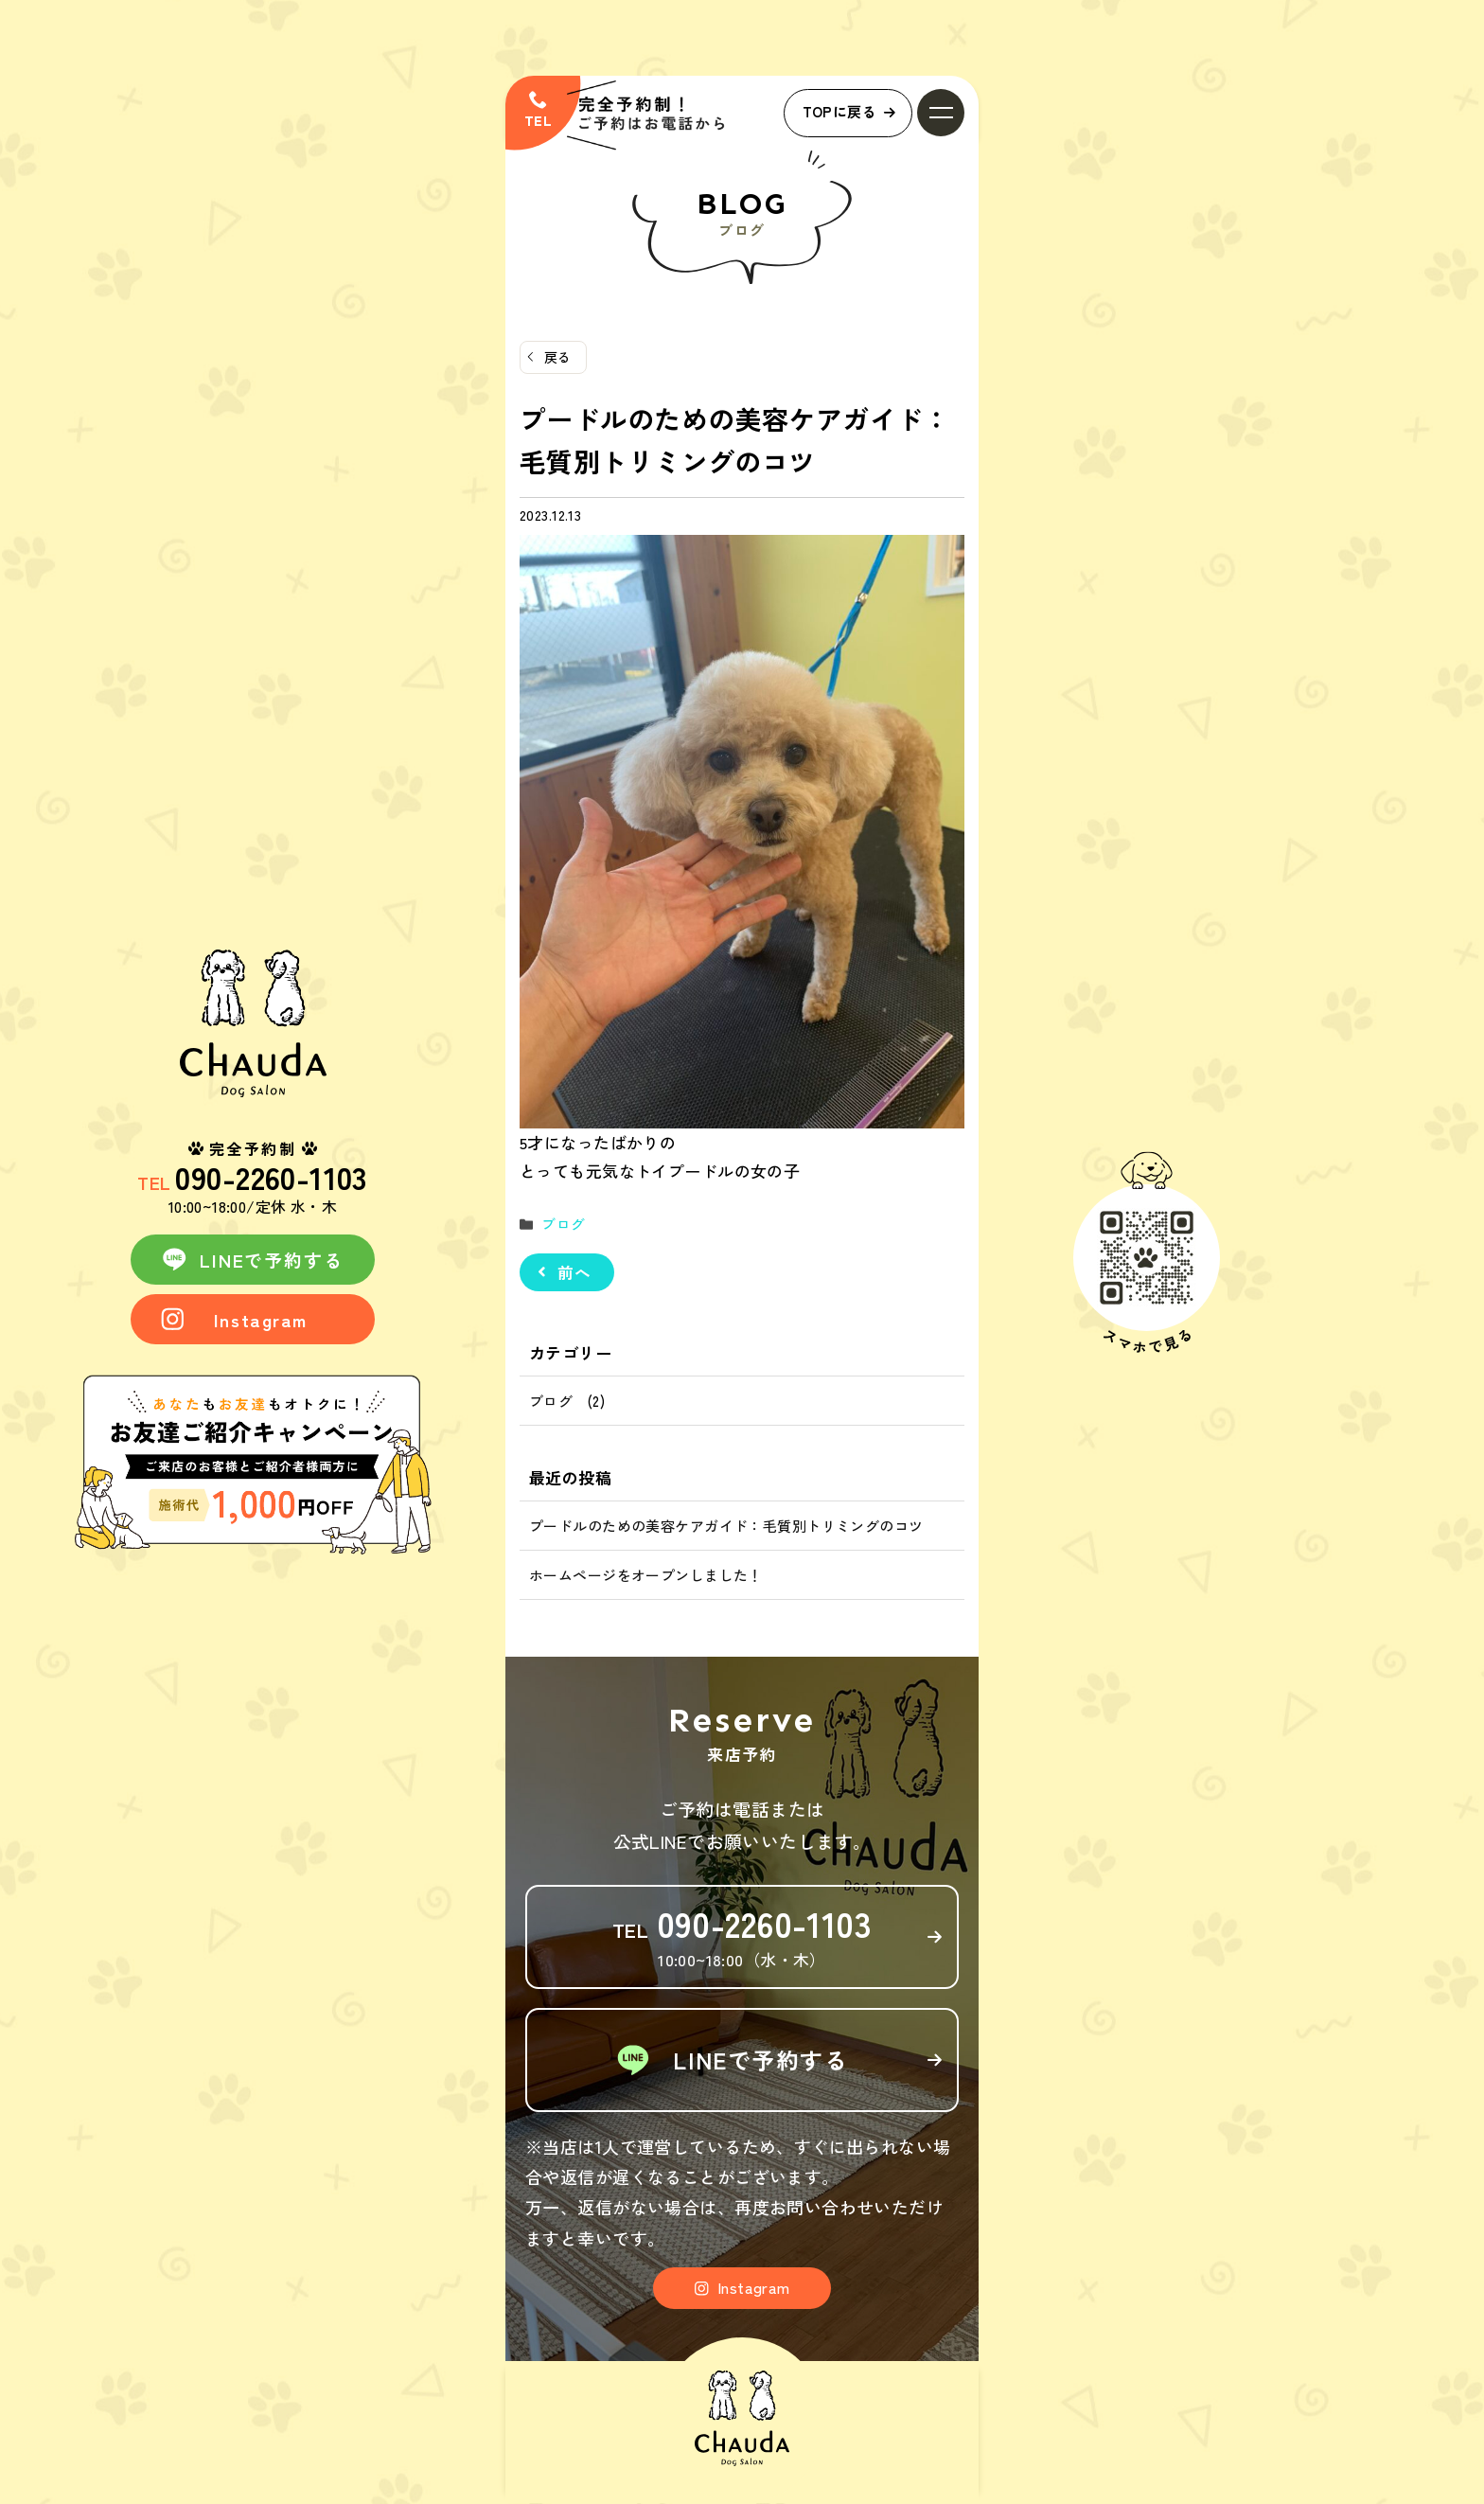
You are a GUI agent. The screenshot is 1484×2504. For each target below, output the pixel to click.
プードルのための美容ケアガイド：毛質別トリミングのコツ (726, 1526)
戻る (558, 356)
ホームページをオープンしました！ (646, 1575)
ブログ (561, 1224)
